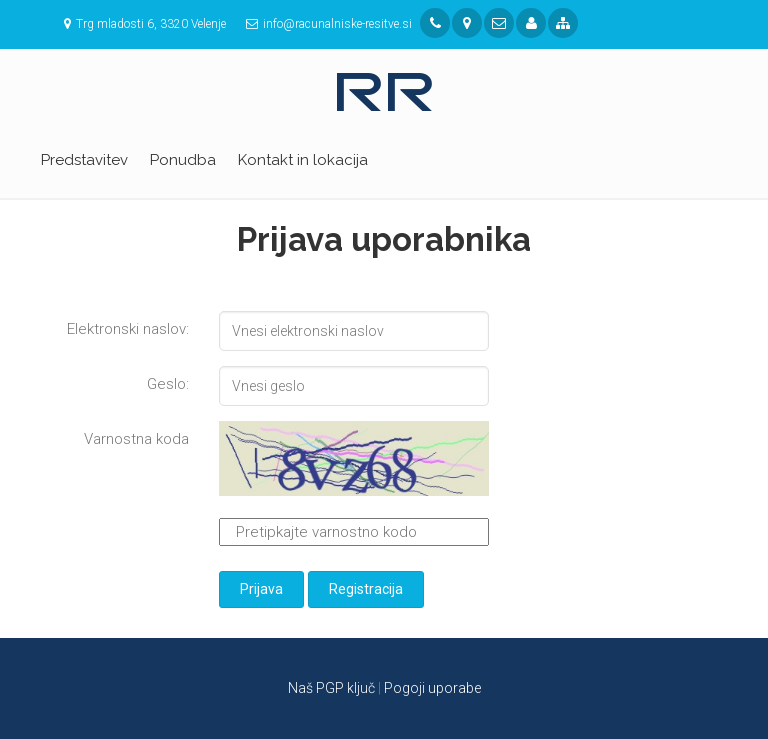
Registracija (366, 589)
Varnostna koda (136, 439)
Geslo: (168, 384)
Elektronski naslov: (128, 329)
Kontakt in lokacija (303, 160)
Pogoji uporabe (432, 688)
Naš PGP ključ (331, 688)
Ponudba (183, 160)
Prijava (261, 589)
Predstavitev (84, 160)
